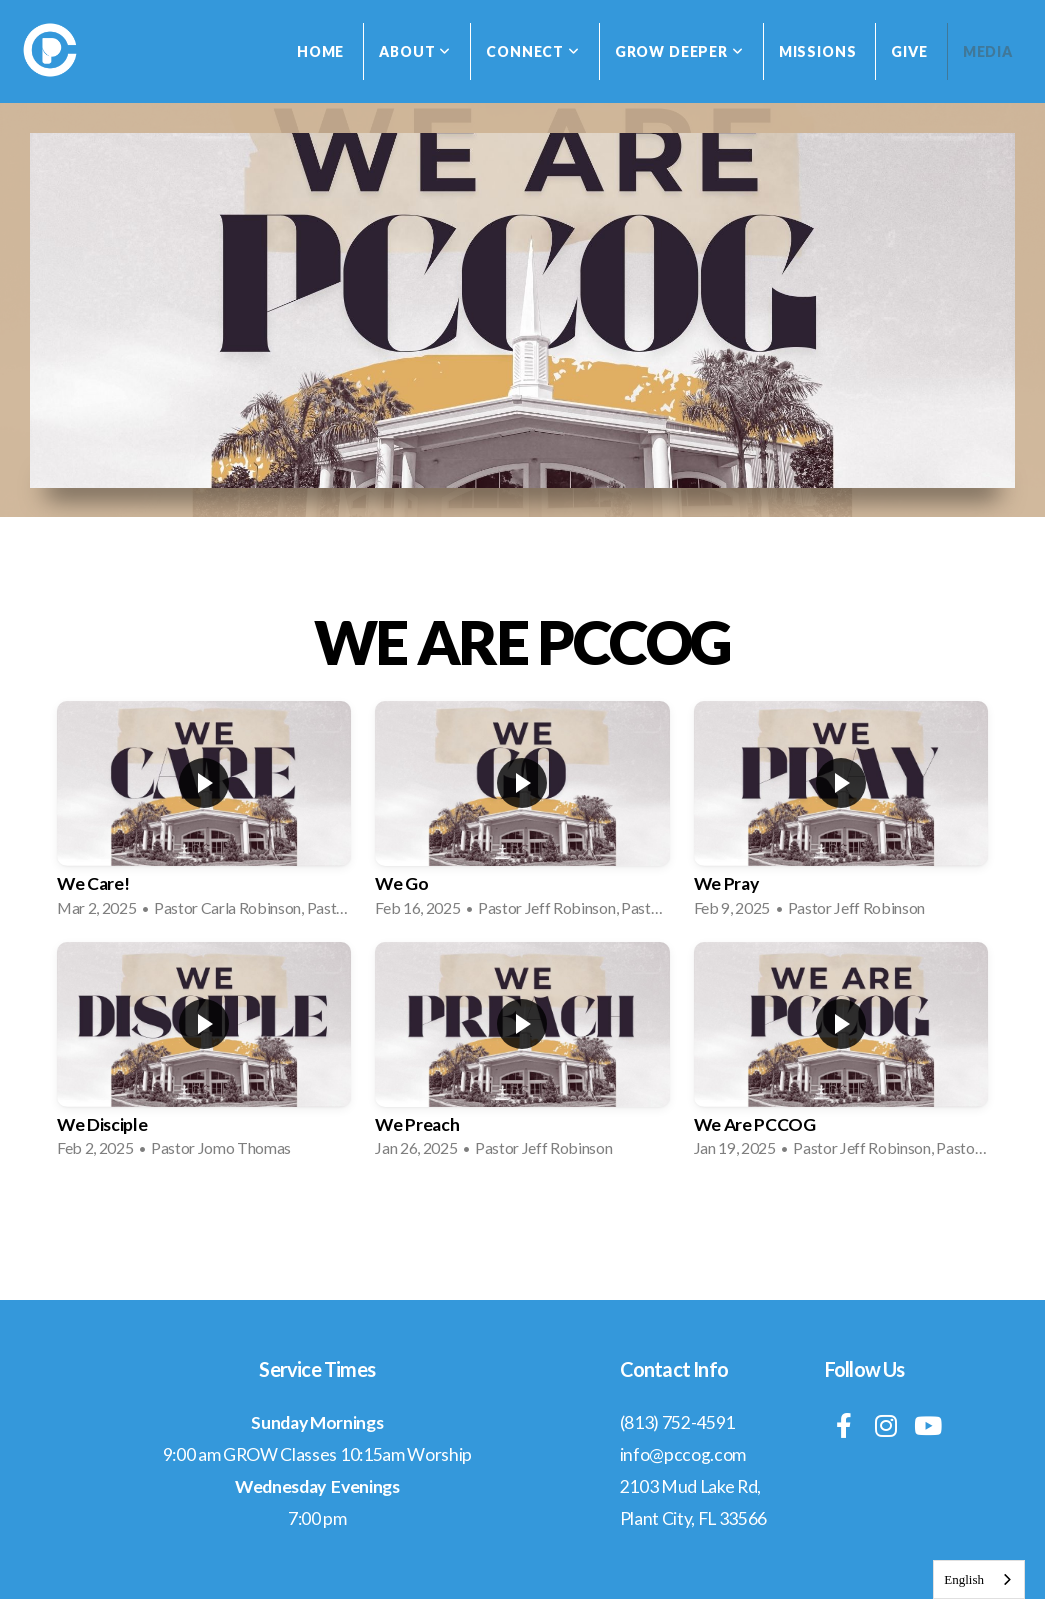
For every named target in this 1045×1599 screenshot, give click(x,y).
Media (988, 51)
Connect (533, 51)
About (415, 51)
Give (909, 51)
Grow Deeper (679, 51)
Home (320, 51)
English (964, 1579)
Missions (818, 51)
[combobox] (979, 1579)
